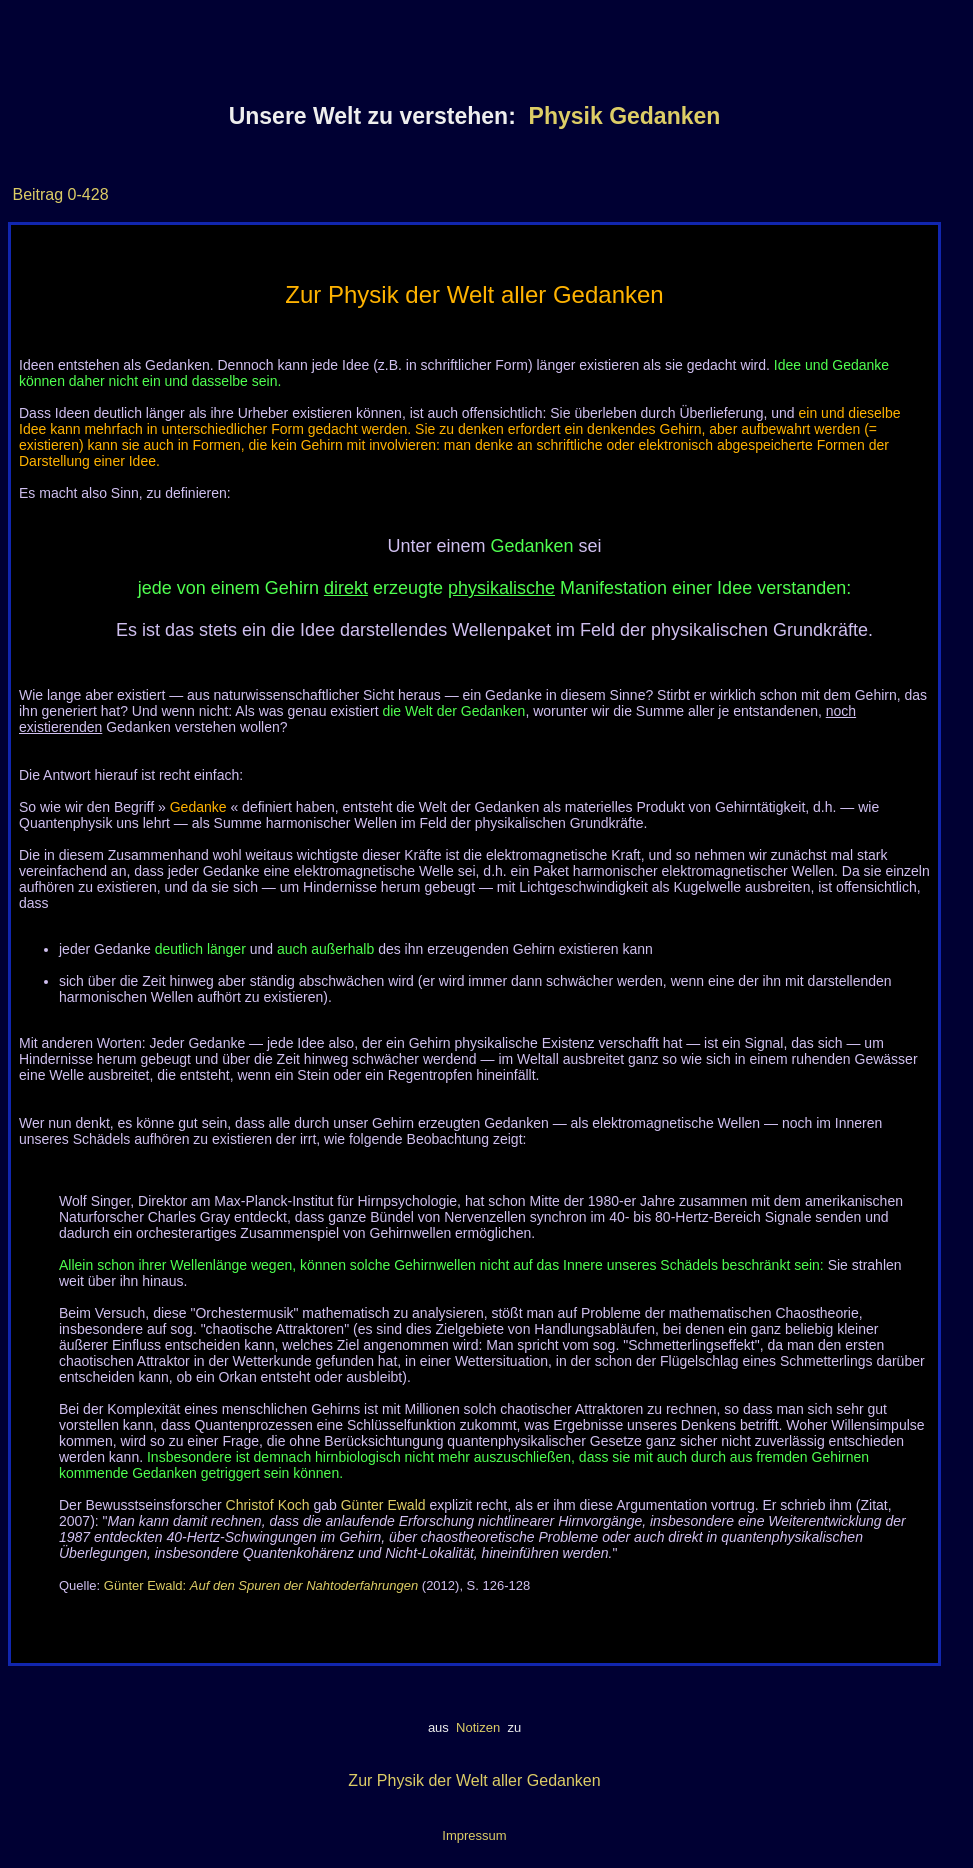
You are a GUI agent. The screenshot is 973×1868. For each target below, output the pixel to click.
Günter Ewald (383, 1505)
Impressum (474, 1835)
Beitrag (37, 194)
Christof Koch (268, 1505)
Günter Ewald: (261, 1585)
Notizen (477, 1727)
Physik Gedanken (625, 116)
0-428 (85, 194)
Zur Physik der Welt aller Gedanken (474, 1780)
